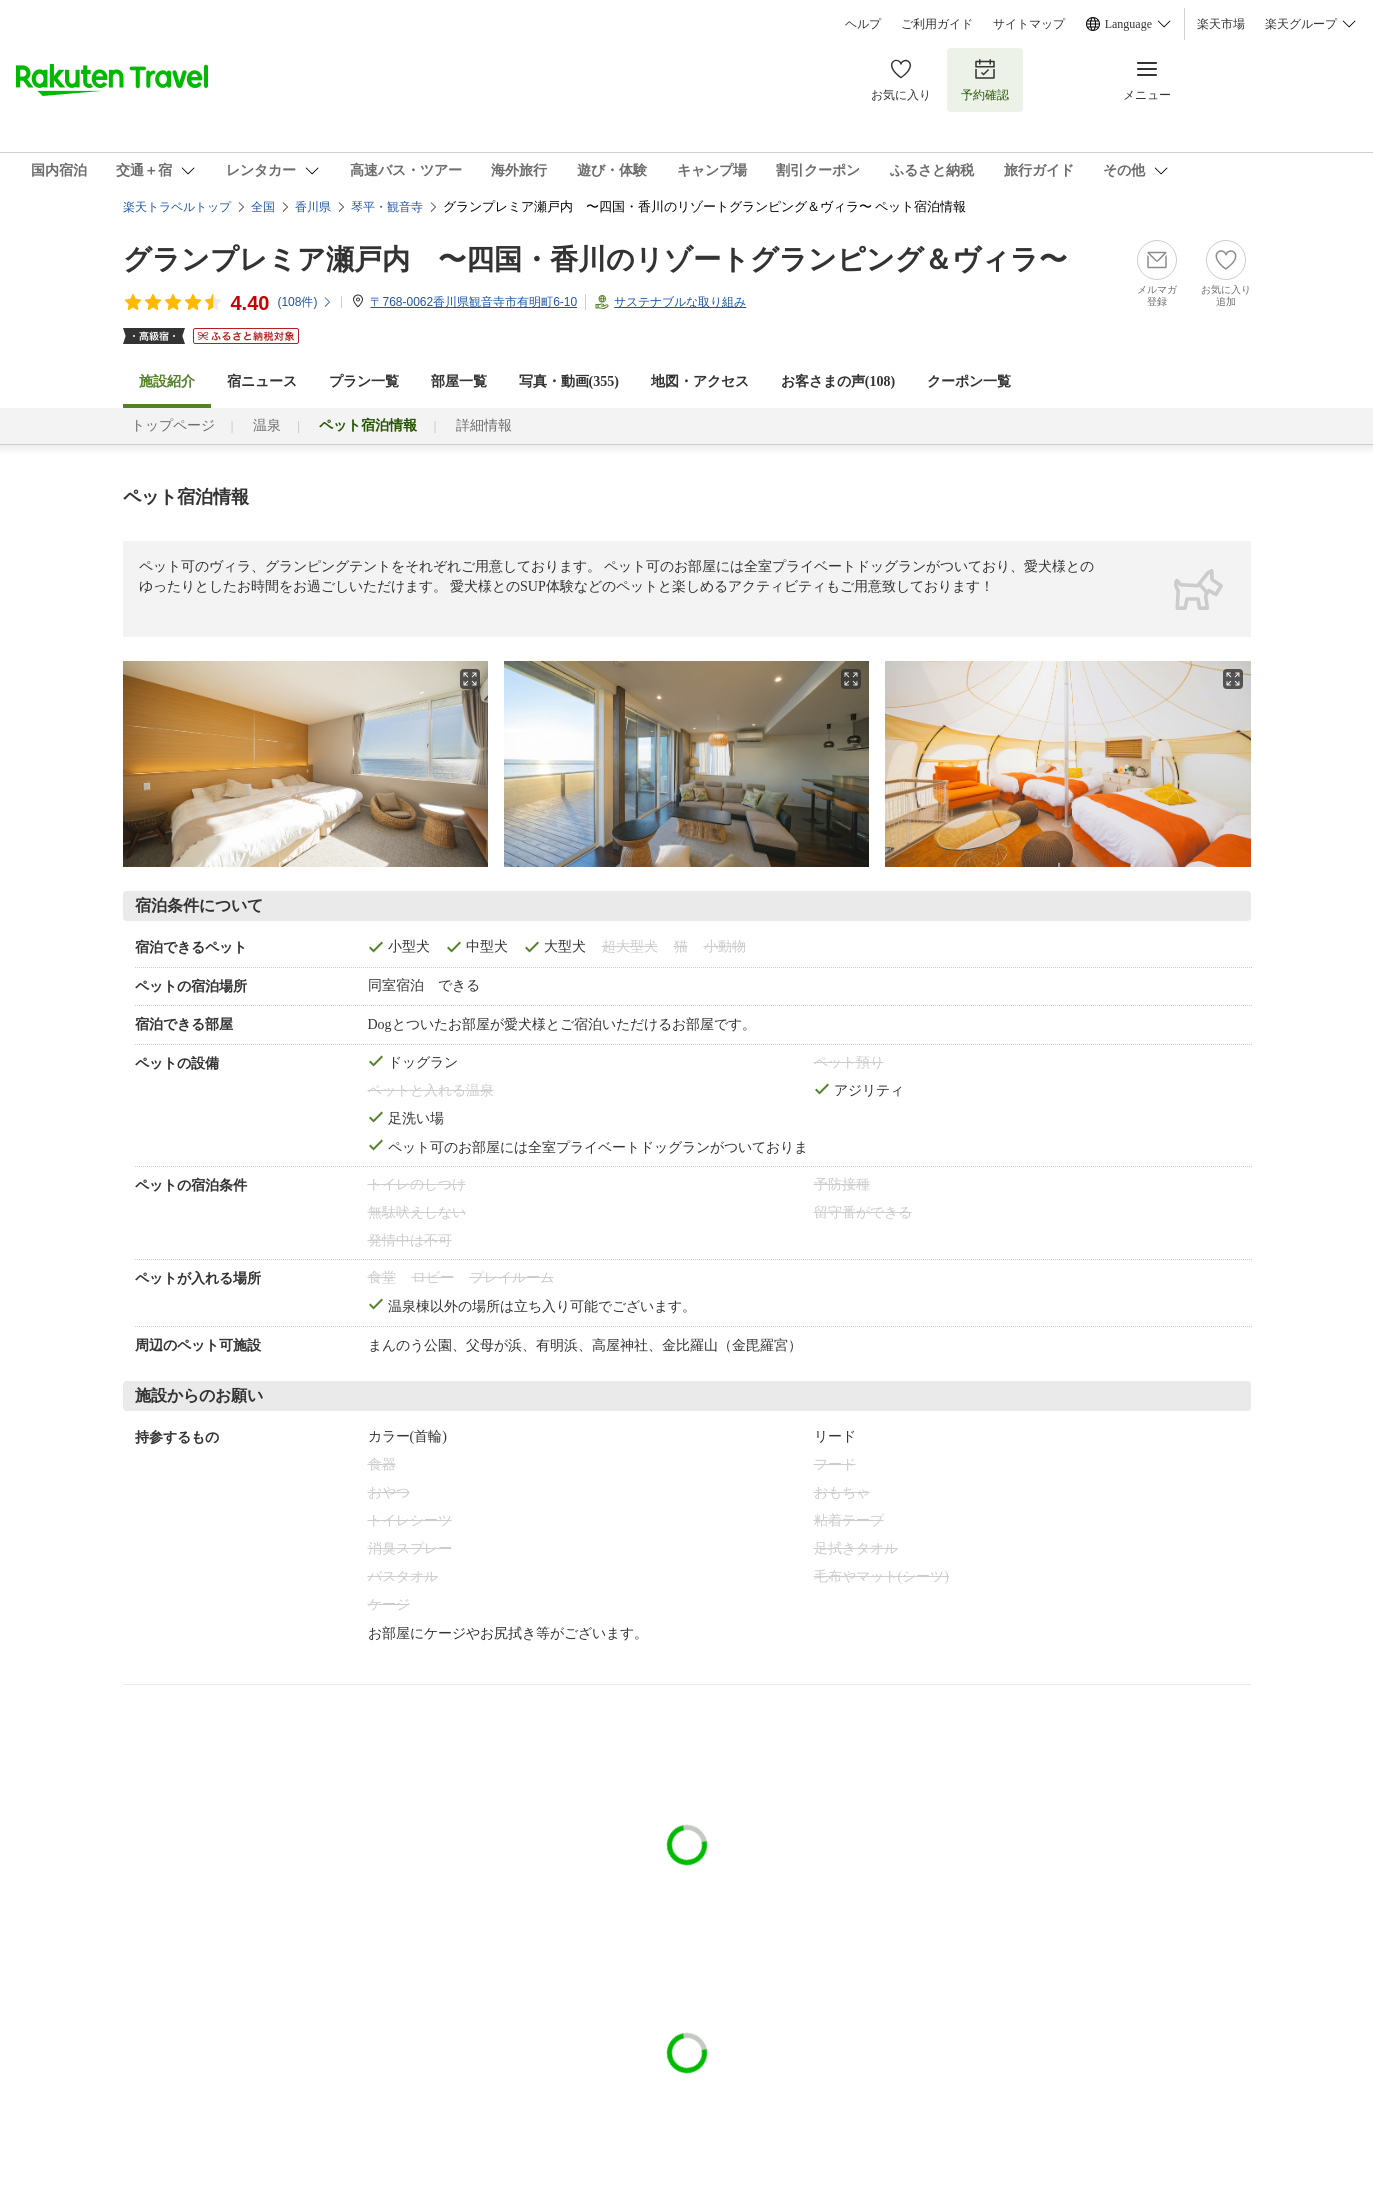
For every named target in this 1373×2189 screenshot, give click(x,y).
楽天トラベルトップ (177, 207)
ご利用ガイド (937, 24)
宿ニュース (262, 381)
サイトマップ (1029, 24)
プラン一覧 (364, 381)
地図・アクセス (700, 381)
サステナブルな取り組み (680, 302)
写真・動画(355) (569, 381)
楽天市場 (1221, 24)
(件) (305, 302)
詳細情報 (484, 425)
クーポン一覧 (969, 381)
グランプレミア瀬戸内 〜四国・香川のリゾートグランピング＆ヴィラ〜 (595, 259)
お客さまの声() (838, 381)
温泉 (267, 425)
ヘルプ (863, 24)
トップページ (173, 425)
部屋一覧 (459, 381)
